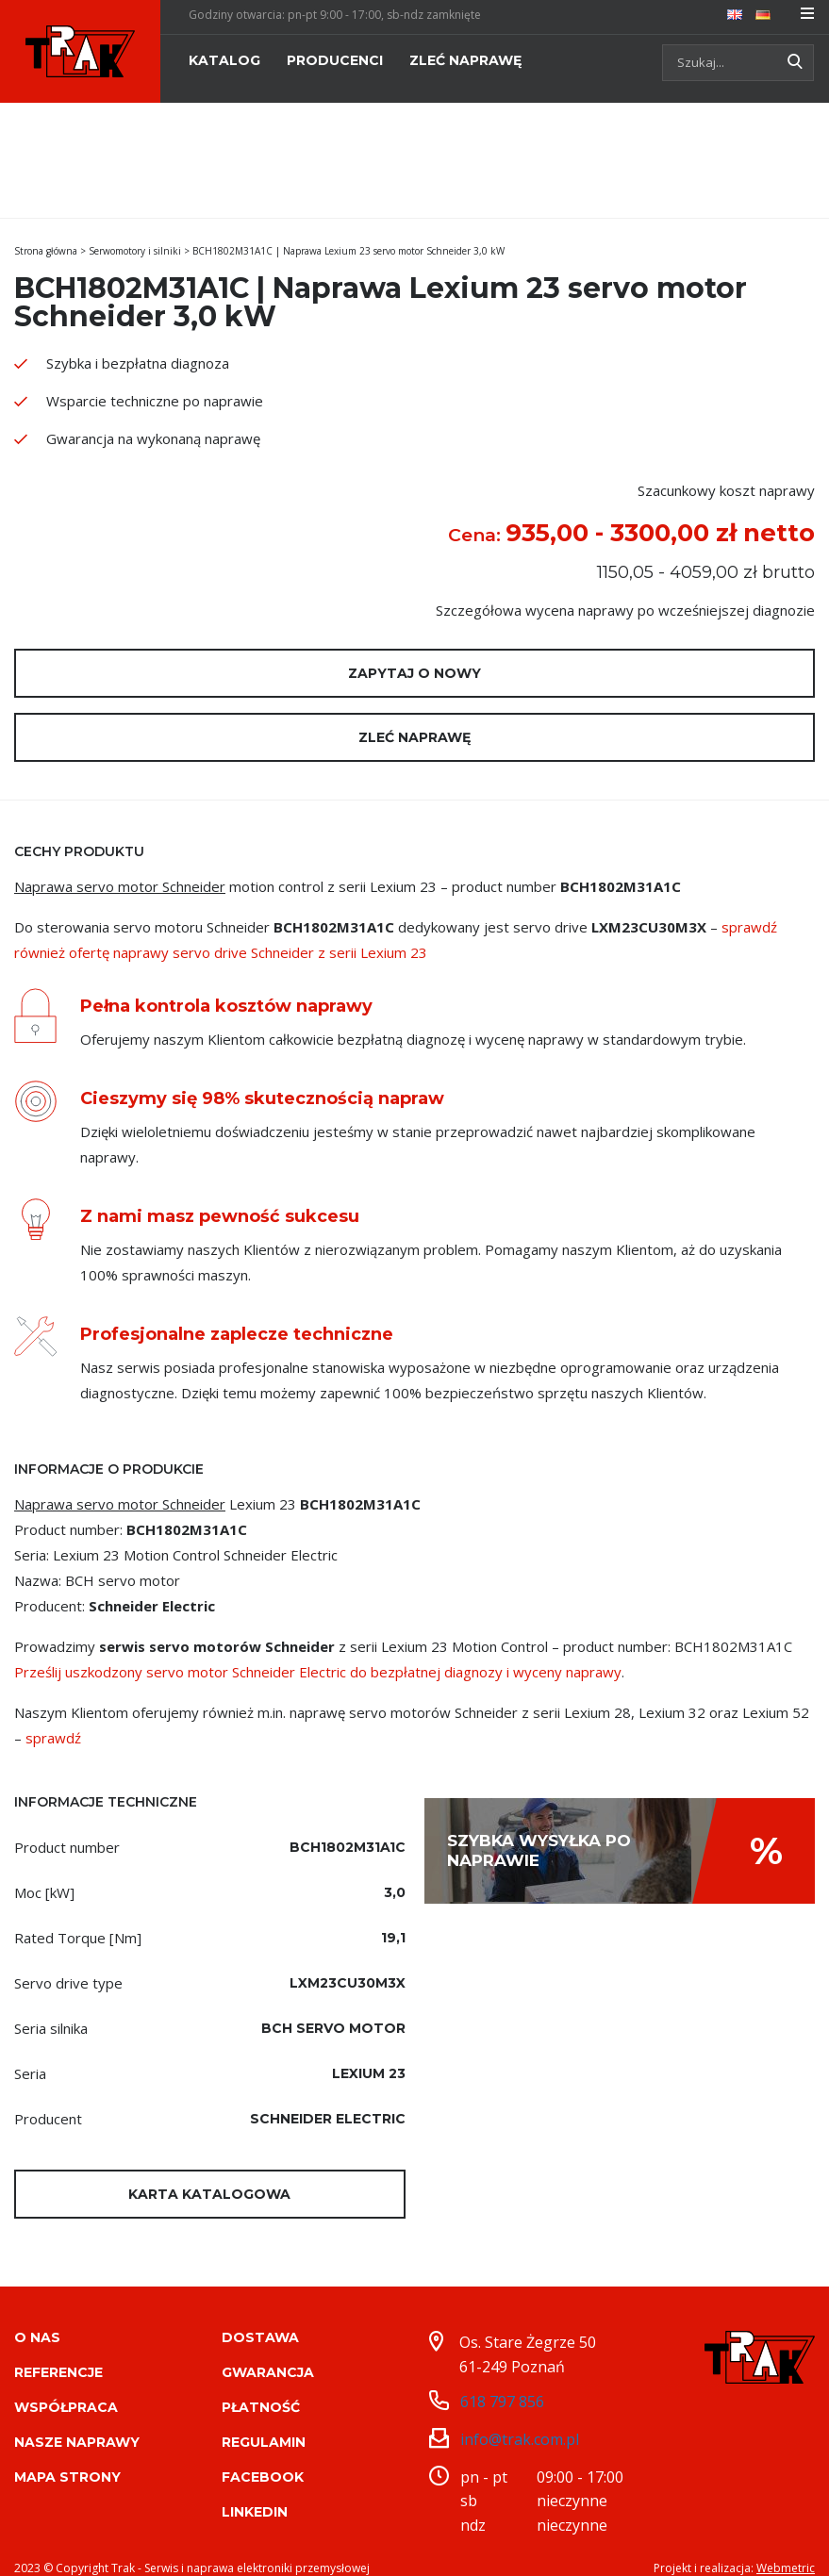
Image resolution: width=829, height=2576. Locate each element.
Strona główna (45, 250)
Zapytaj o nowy (414, 673)
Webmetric (785, 2547)
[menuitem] (734, 13)
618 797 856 (502, 2380)
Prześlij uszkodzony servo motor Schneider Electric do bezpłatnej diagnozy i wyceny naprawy (318, 1671)
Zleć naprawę (414, 737)
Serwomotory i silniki (135, 250)
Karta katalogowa (209, 2194)
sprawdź (53, 1737)
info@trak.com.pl (519, 2418)
